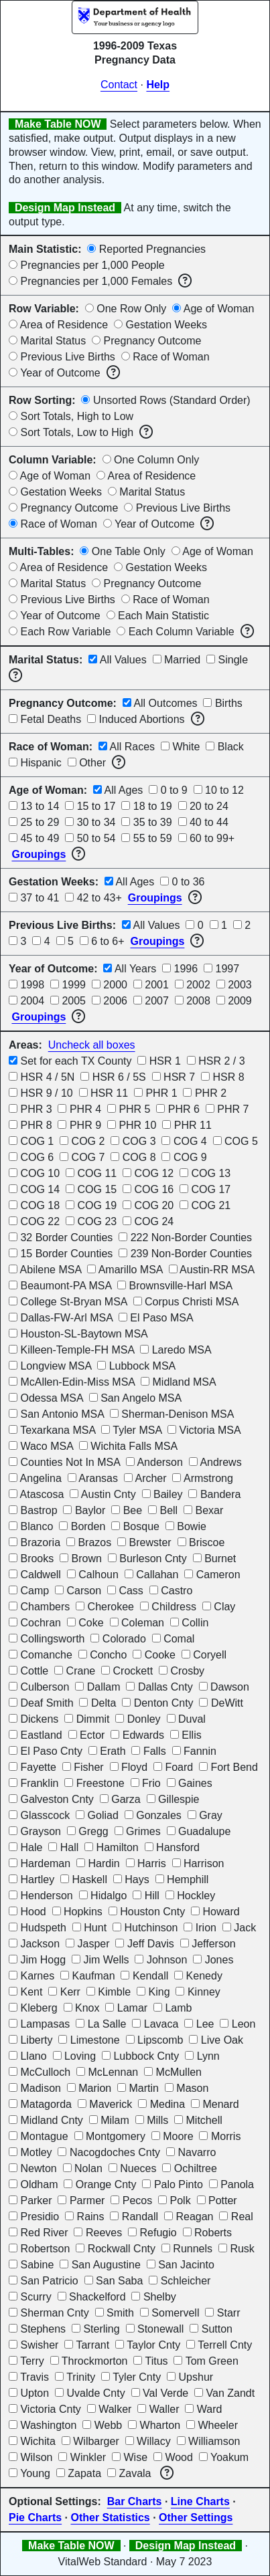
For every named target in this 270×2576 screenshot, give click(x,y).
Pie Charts (35, 2517)
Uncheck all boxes (91, 1045)
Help (158, 84)
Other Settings (195, 2517)
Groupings (38, 854)
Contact (118, 84)
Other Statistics (109, 2517)
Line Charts (200, 2501)
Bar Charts (134, 2501)
